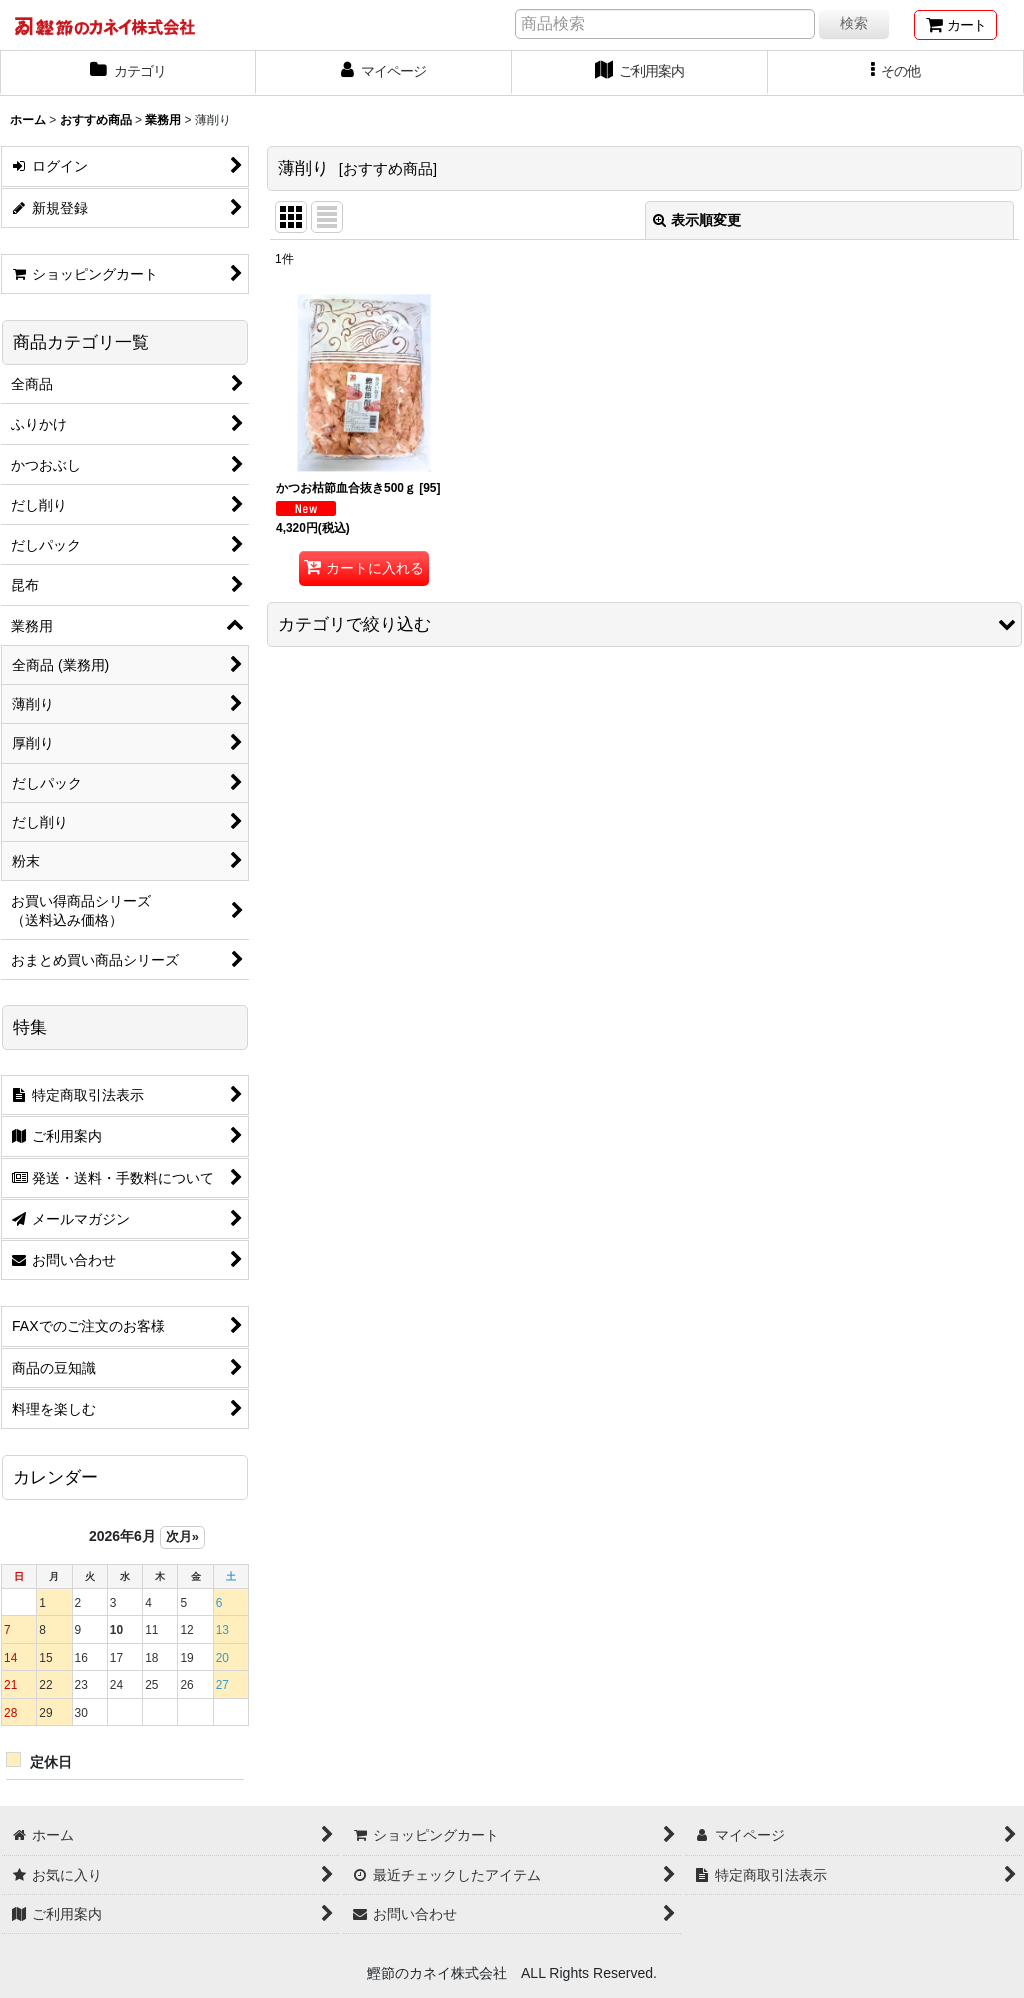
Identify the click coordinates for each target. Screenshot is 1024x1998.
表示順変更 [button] (697, 220)
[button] (896, 73)
